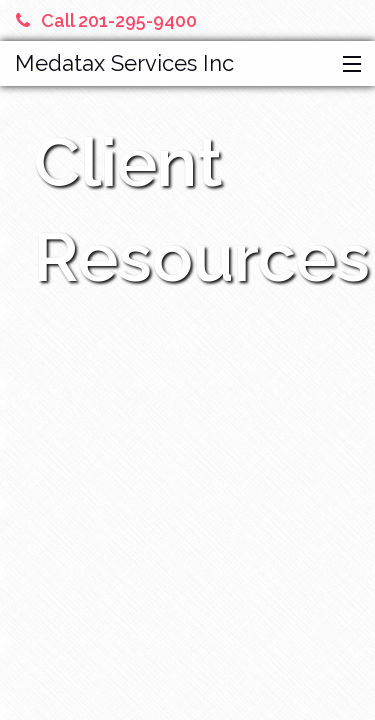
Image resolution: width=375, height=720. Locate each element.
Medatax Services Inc (124, 63)
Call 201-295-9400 (106, 20)
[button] (347, 65)
